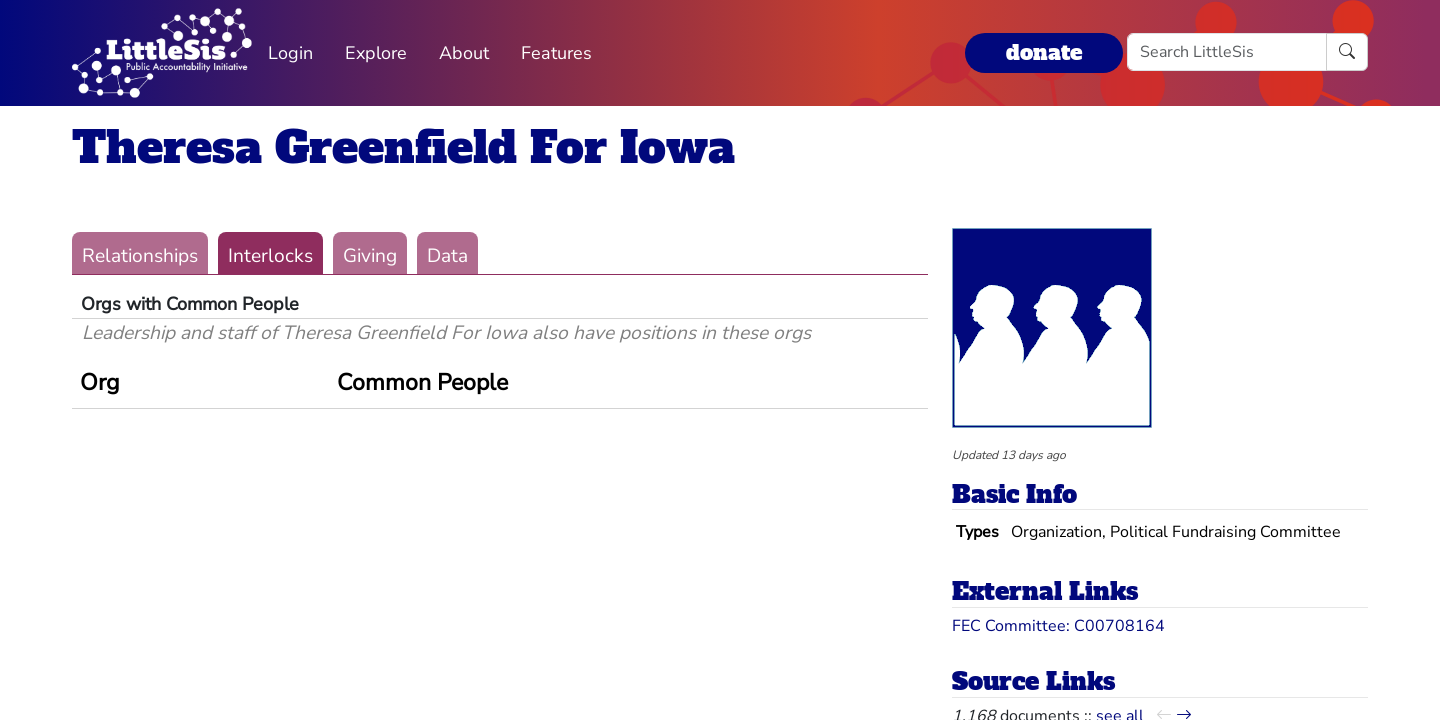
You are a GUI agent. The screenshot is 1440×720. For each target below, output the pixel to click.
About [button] (464, 53)
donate (1044, 52)
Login (290, 53)
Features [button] (556, 53)
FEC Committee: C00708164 (1058, 626)
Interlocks (270, 256)
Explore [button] (376, 53)
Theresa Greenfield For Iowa (403, 147)
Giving (370, 256)
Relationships (140, 256)
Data (447, 256)
